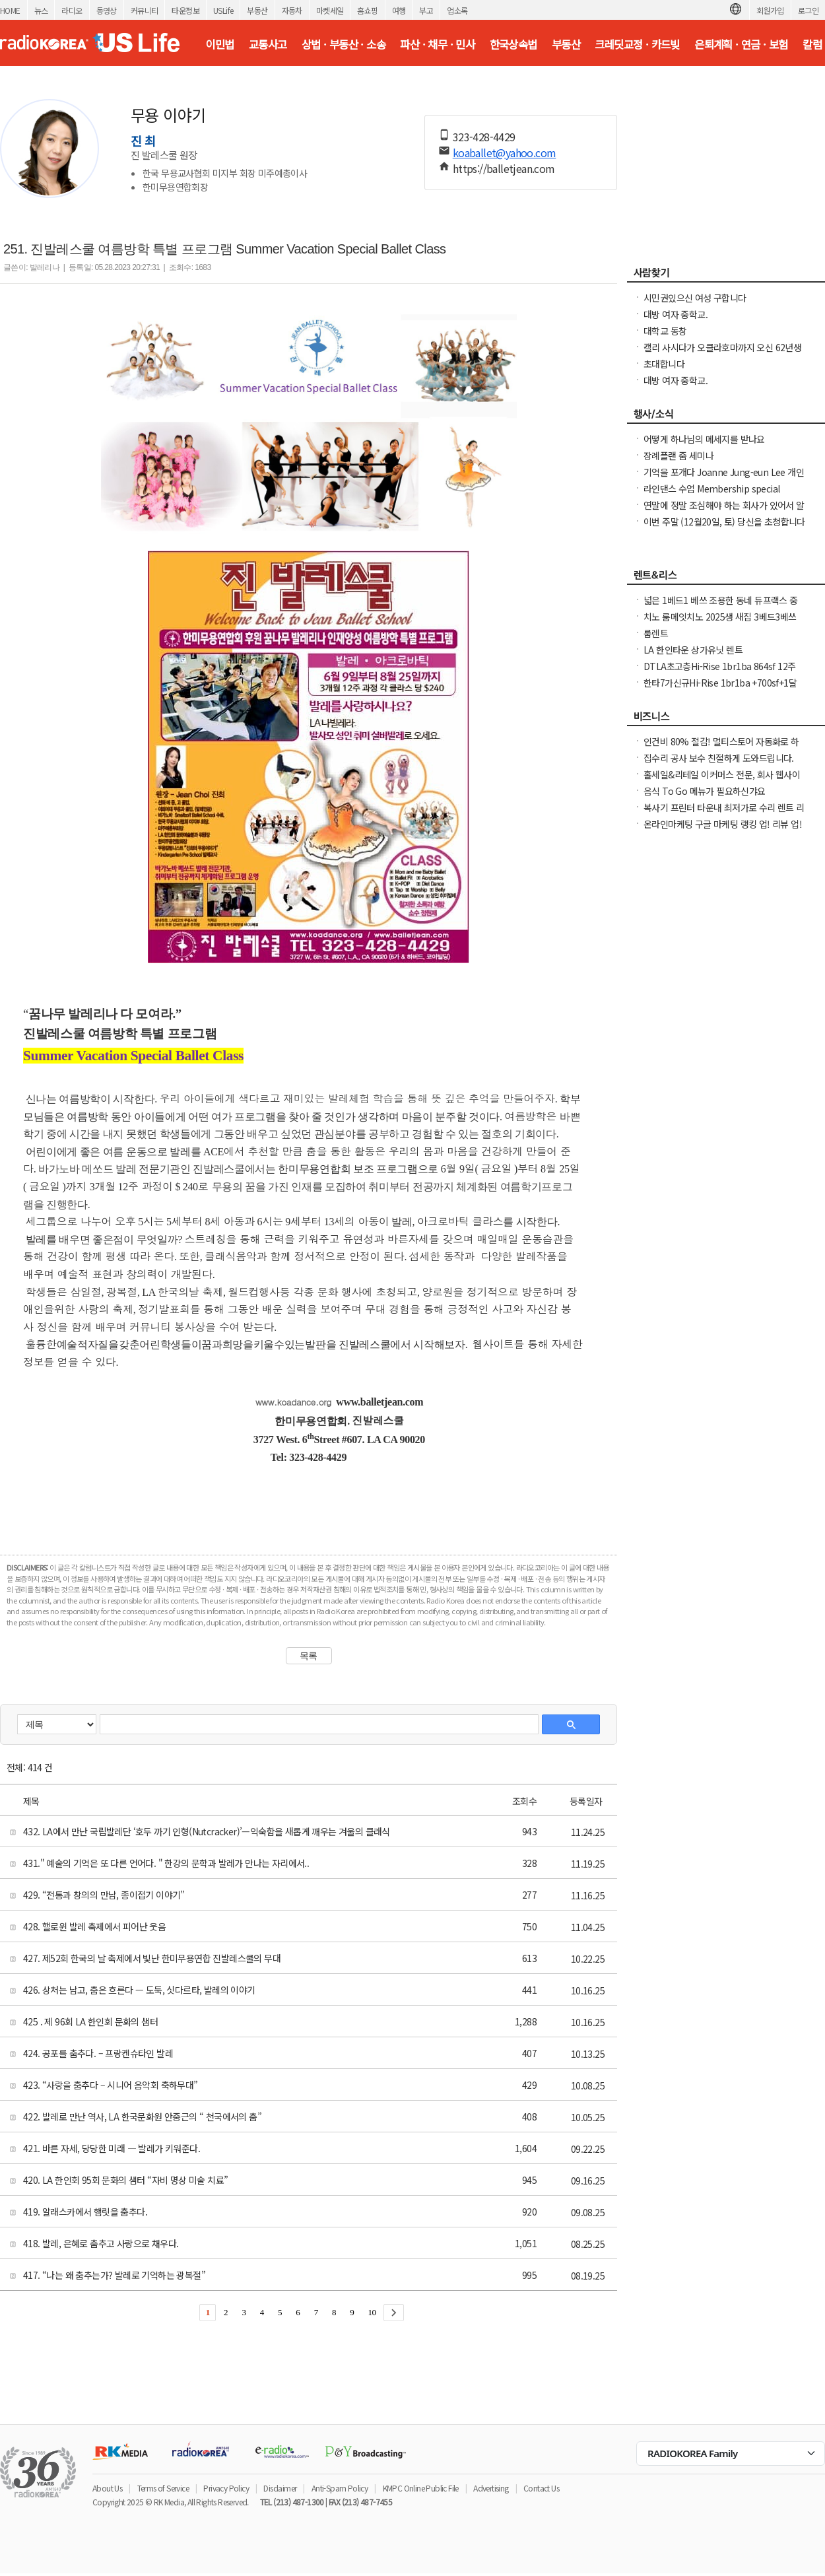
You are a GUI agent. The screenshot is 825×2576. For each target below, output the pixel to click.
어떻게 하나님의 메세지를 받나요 (704, 439)
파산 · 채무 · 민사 (437, 44)
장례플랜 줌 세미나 (678, 455)
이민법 (219, 44)
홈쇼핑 (367, 10)
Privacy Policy (226, 2487)
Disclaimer (279, 2487)
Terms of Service (163, 2487)
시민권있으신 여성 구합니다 (695, 297)
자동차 (292, 10)
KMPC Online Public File (421, 2487)
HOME (10, 10)
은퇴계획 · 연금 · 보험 (741, 44)
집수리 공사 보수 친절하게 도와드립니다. (719, 757)
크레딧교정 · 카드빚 (637, 44)
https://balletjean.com (504, 168)
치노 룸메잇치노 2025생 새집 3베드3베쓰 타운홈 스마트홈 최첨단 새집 (720, 623)
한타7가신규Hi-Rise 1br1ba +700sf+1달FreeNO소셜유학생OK (720, 689)
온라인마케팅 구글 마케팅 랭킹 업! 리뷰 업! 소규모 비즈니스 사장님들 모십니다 (723, 830)
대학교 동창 (665, 330)
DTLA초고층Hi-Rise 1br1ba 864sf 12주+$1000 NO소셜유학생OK (719, 673)
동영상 (106, 10)
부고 (426, 10)
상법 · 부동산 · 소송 (343, 44)
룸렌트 (656, 633)
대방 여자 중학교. (676, 314)
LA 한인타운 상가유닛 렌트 (693, 649)
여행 (399, 10)
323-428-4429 (484, 137)
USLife (223, 10)
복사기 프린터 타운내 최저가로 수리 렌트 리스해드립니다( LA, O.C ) (724, 814)
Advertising (490, 2487)
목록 (308, 1655)
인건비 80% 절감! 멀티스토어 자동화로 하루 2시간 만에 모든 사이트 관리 (721, 748)
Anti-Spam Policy (340, 2487)
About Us (107, 2487)
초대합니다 (664, 363)
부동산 (257, 10)
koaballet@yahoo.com (504, 152)
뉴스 (41, 10)
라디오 (71, 10)
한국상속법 (513, 44)
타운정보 (185, 10)
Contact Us (541, 2487)
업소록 (457, 10)
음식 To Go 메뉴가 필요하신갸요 (705, 790)
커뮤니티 (144, 10)
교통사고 (268, 44)
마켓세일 (330, 10)
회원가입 (770, 10)
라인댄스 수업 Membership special (711, 488)
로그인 (808, 10)
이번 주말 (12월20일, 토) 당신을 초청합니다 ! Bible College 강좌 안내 (724, 528)
